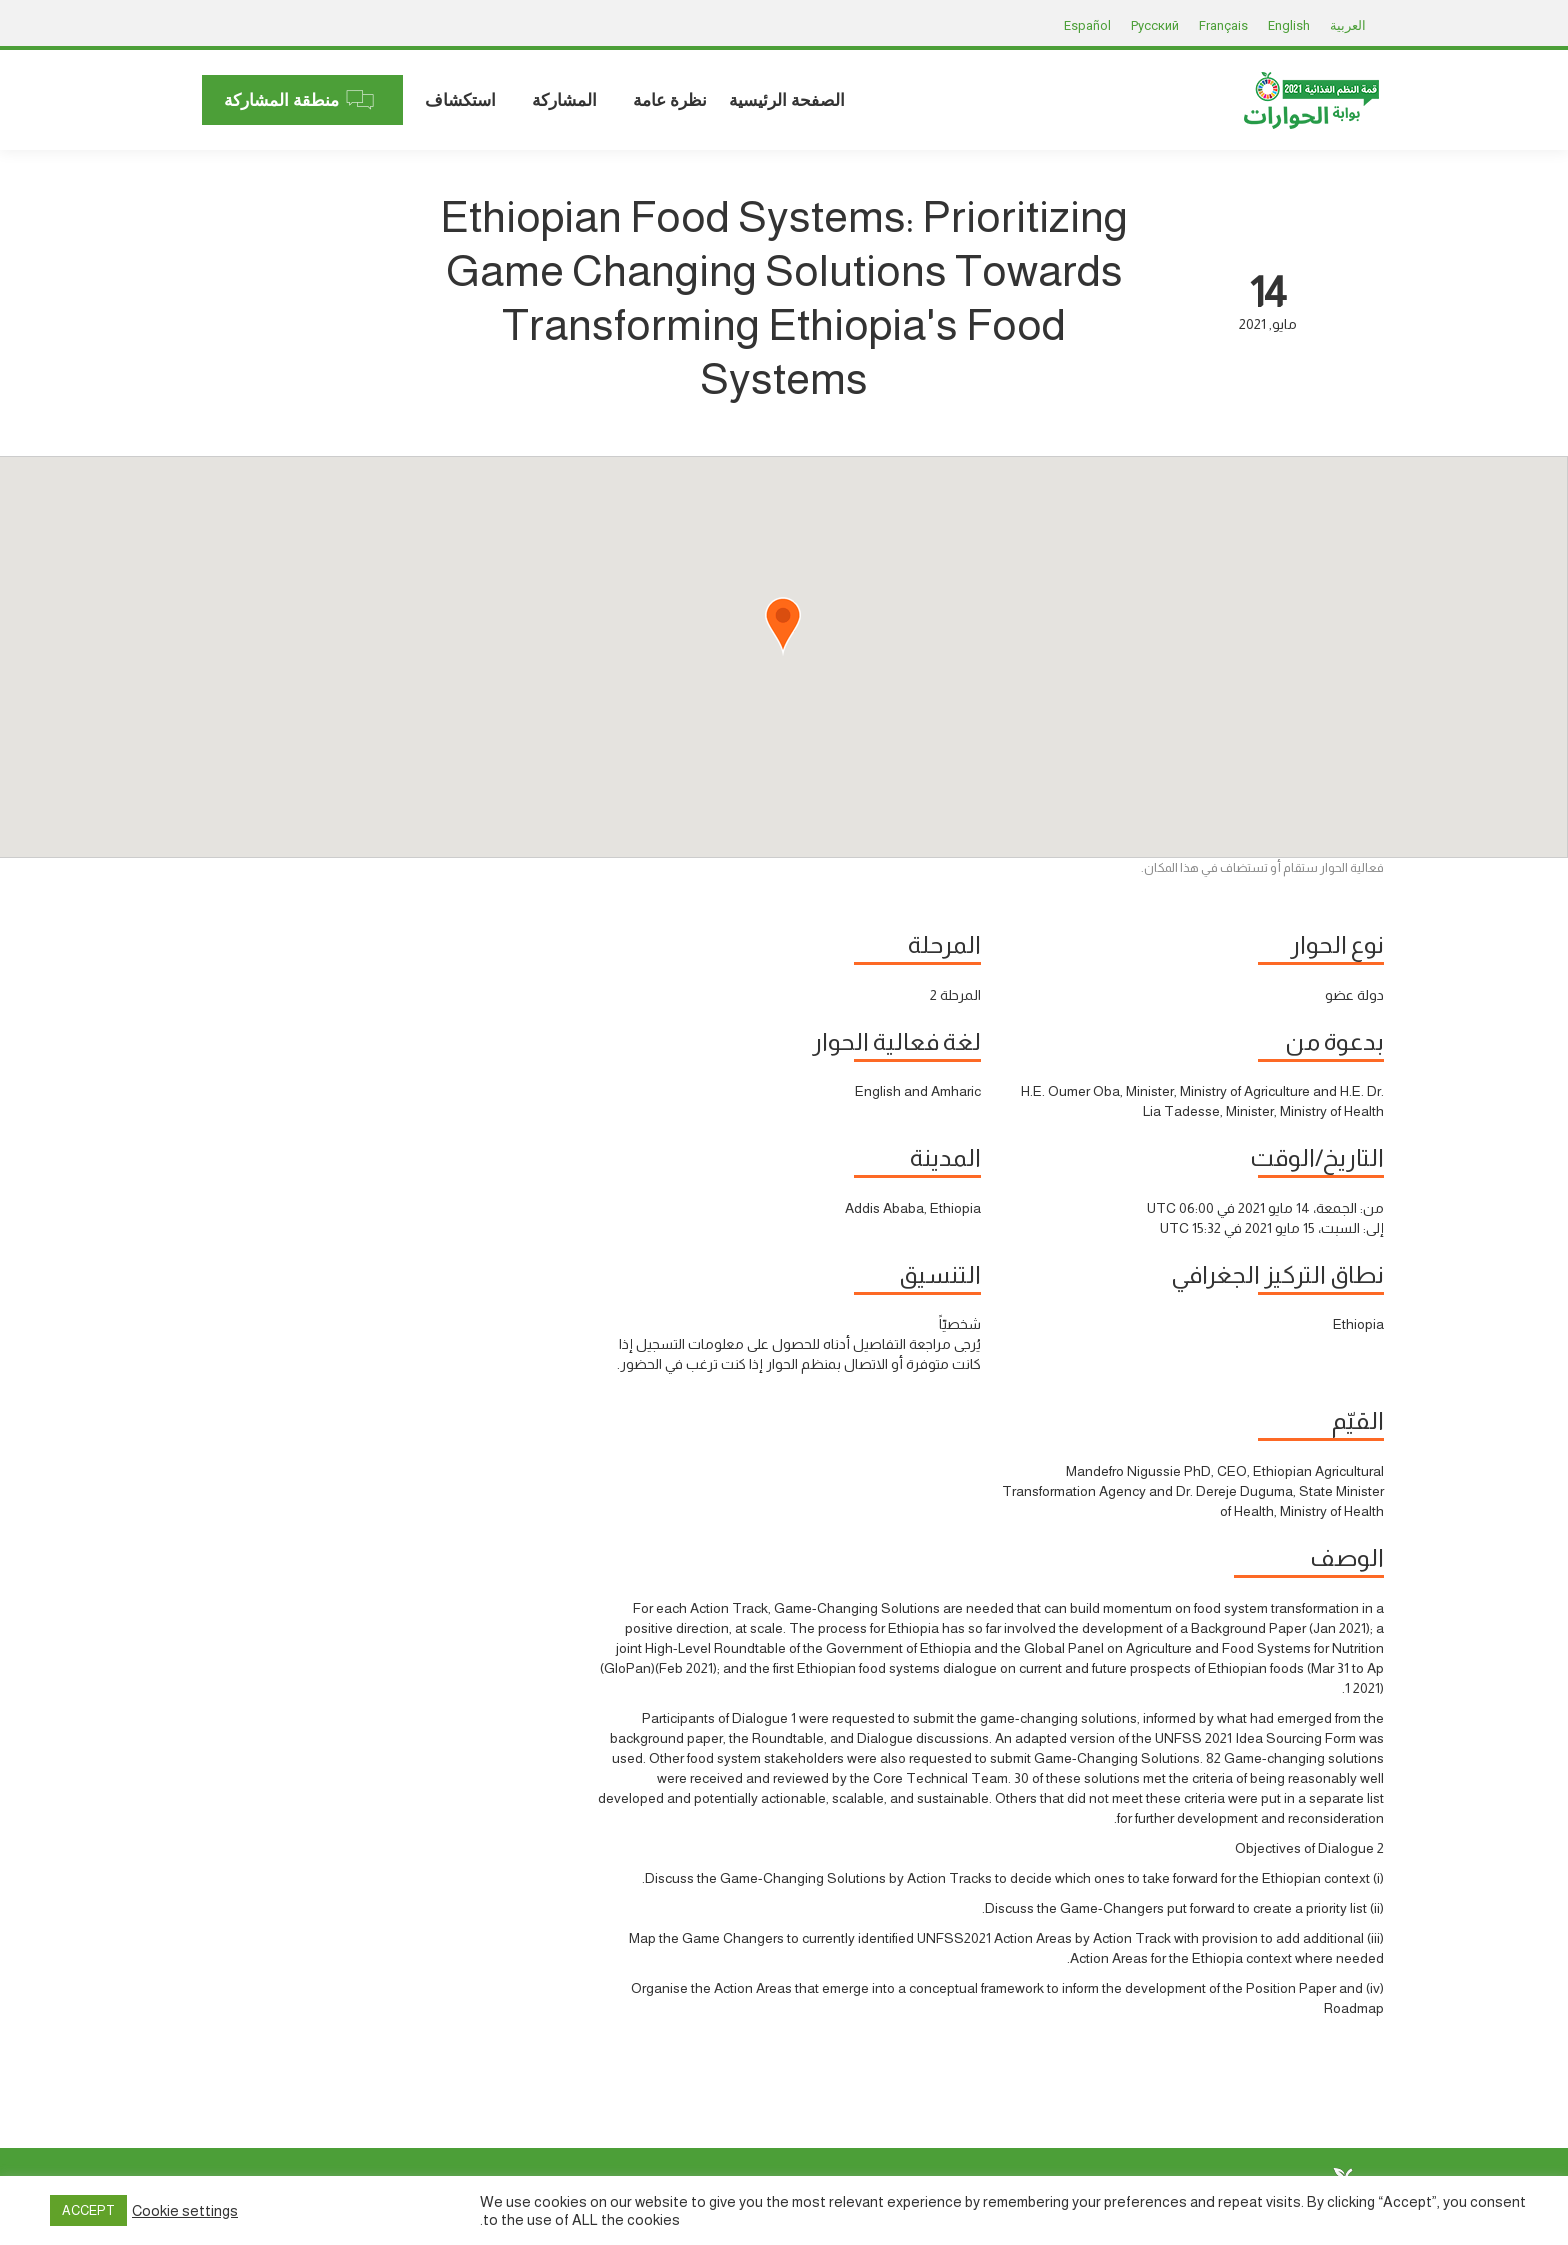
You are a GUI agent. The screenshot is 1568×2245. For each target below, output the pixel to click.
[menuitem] (787, 100)
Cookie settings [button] (185, 2211)
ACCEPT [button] (88, 2210)
